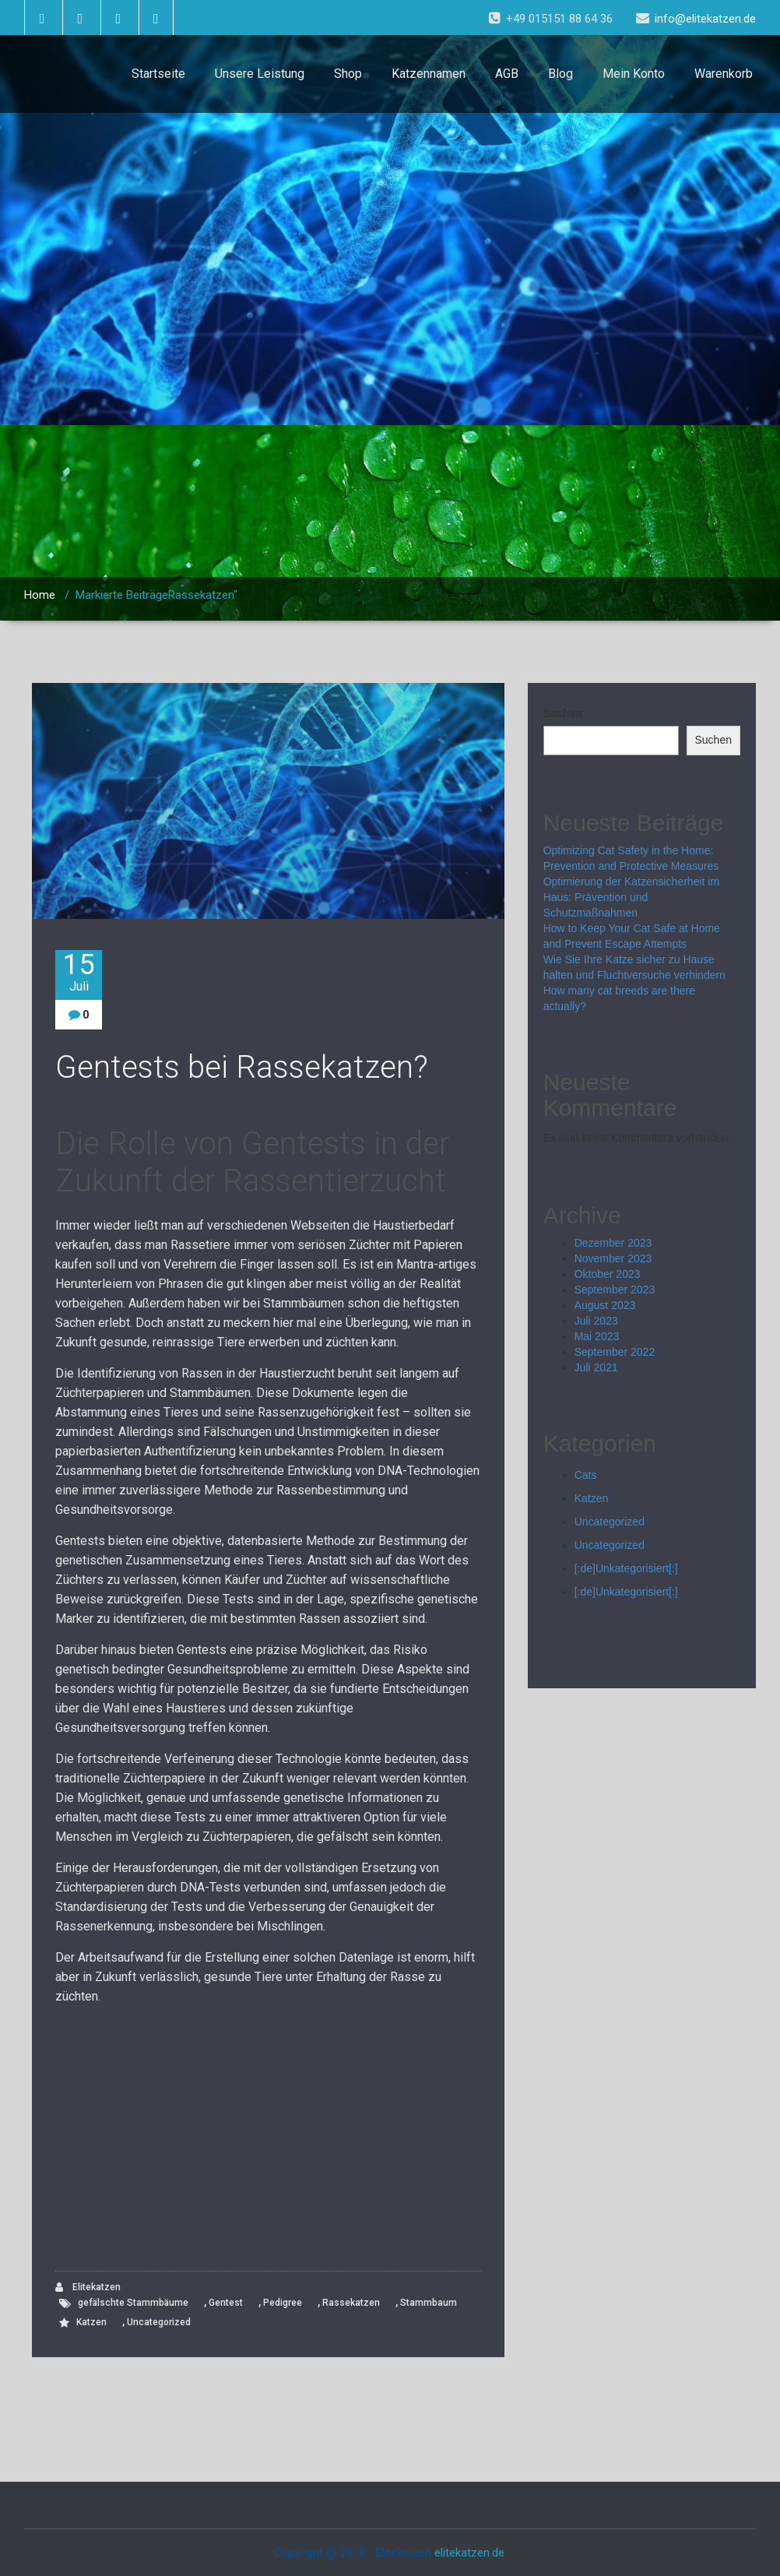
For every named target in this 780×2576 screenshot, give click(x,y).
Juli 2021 (596, 1367)
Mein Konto (634, 73)
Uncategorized (159, 2322)
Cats (585, 1475)
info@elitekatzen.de (705, 19)
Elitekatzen (88, 2287)
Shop (348, 73)
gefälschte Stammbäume (133, 2302)
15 (78, 972)
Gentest (226, 2302)
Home (39, 595)
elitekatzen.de (469, 2553)
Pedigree (282, 2302)
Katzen (91, 2322)
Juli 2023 (596, 1320)
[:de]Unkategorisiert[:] (626, 1568)
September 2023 (614, 1289)
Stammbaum (428, 2302)
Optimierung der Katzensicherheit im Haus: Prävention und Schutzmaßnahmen (631, 897)
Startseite (158, 73)
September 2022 (614, 1352)
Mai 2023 (597, 1336)
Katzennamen (429, 73)
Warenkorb (723, 73)
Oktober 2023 (607, 1274)
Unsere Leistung (259, 73)
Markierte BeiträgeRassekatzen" (156, 595)
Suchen (563, 713)
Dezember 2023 (613, 1243)
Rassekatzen (351, 2302)
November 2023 (613, 1258)
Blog (560, 73)
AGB (506, 73)
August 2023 (605, 1305)
